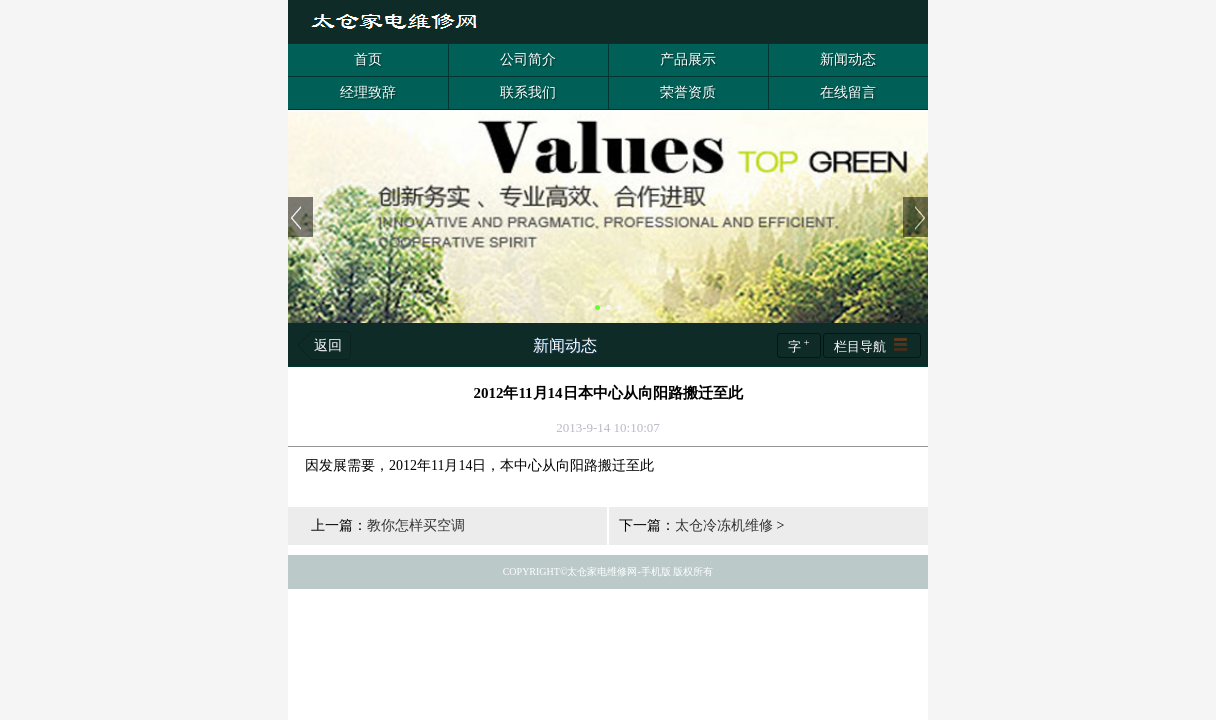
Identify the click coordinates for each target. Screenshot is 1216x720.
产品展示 (688, 59)
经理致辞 (368, 92)
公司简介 (528, 59)
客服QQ (909, 22)
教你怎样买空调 (416, 525)
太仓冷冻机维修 (724, 525)
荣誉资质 (688, 92)
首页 (368, 59)
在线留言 (848, 92)
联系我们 (528, 92)
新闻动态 (848, 59)
